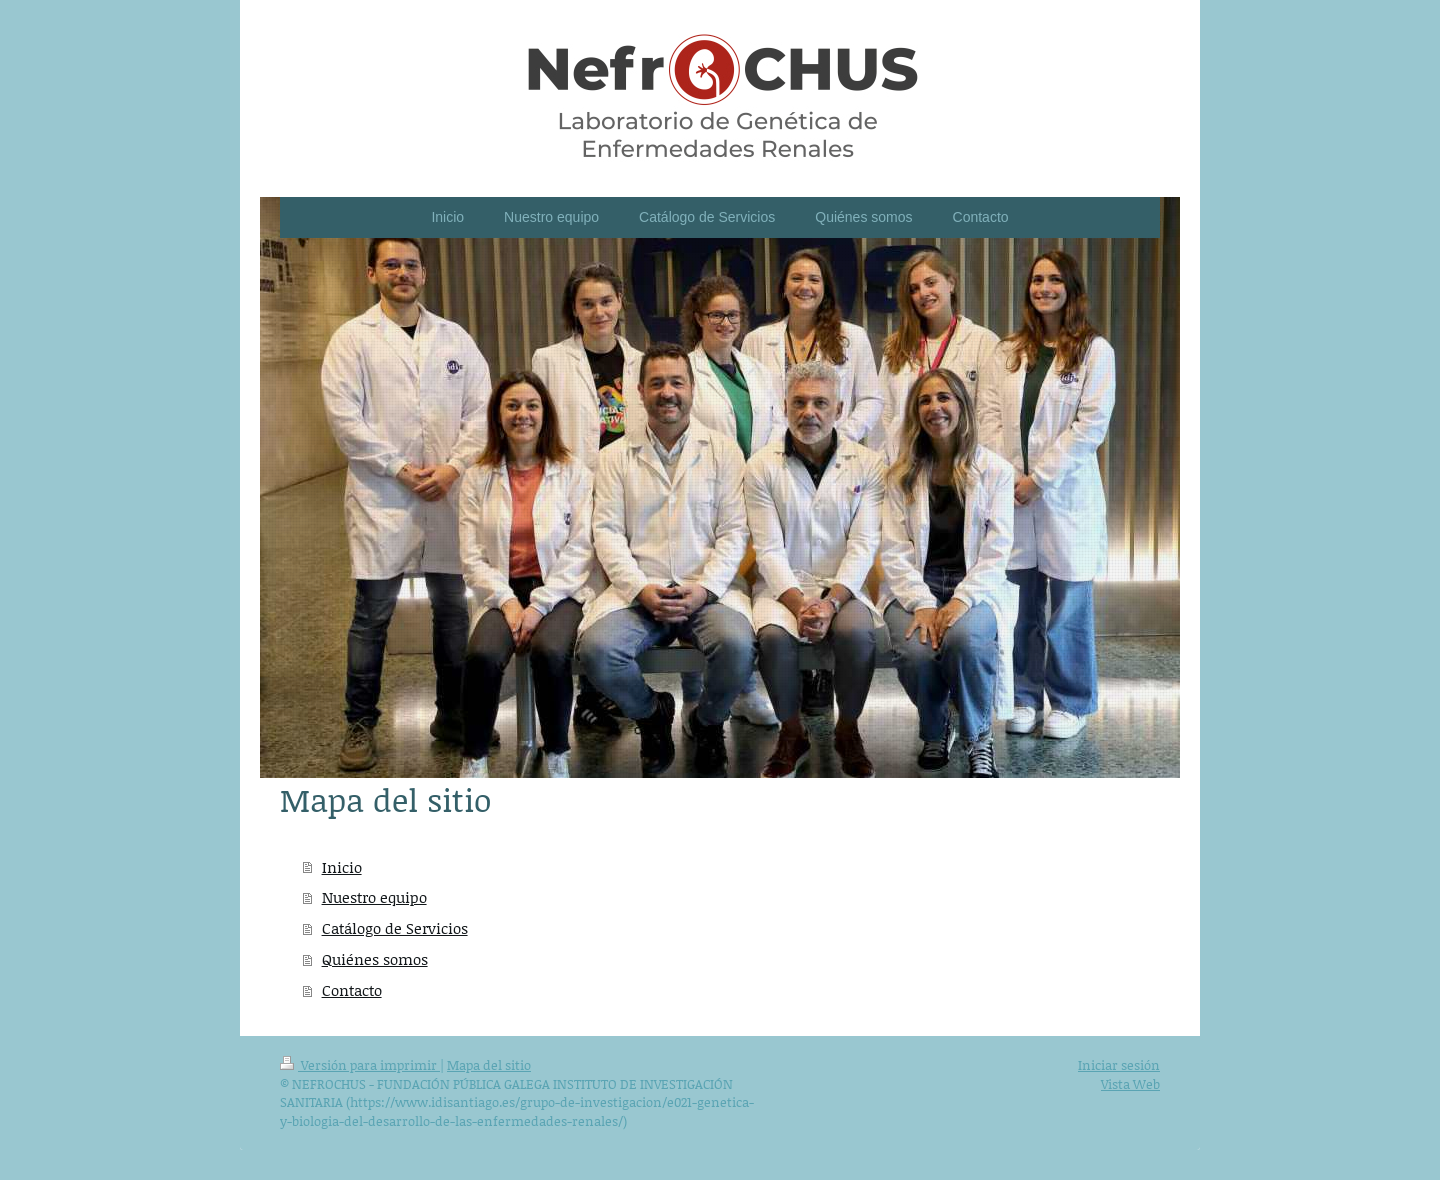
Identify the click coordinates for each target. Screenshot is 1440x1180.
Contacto (352, 990)
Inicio (342, 867)
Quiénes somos (375, 959)
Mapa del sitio (489, 1065)
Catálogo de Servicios (395, 928)
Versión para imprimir (360, 1065)
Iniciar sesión (1119, 1065)
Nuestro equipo (374, 897)
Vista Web (1130, 1084)
